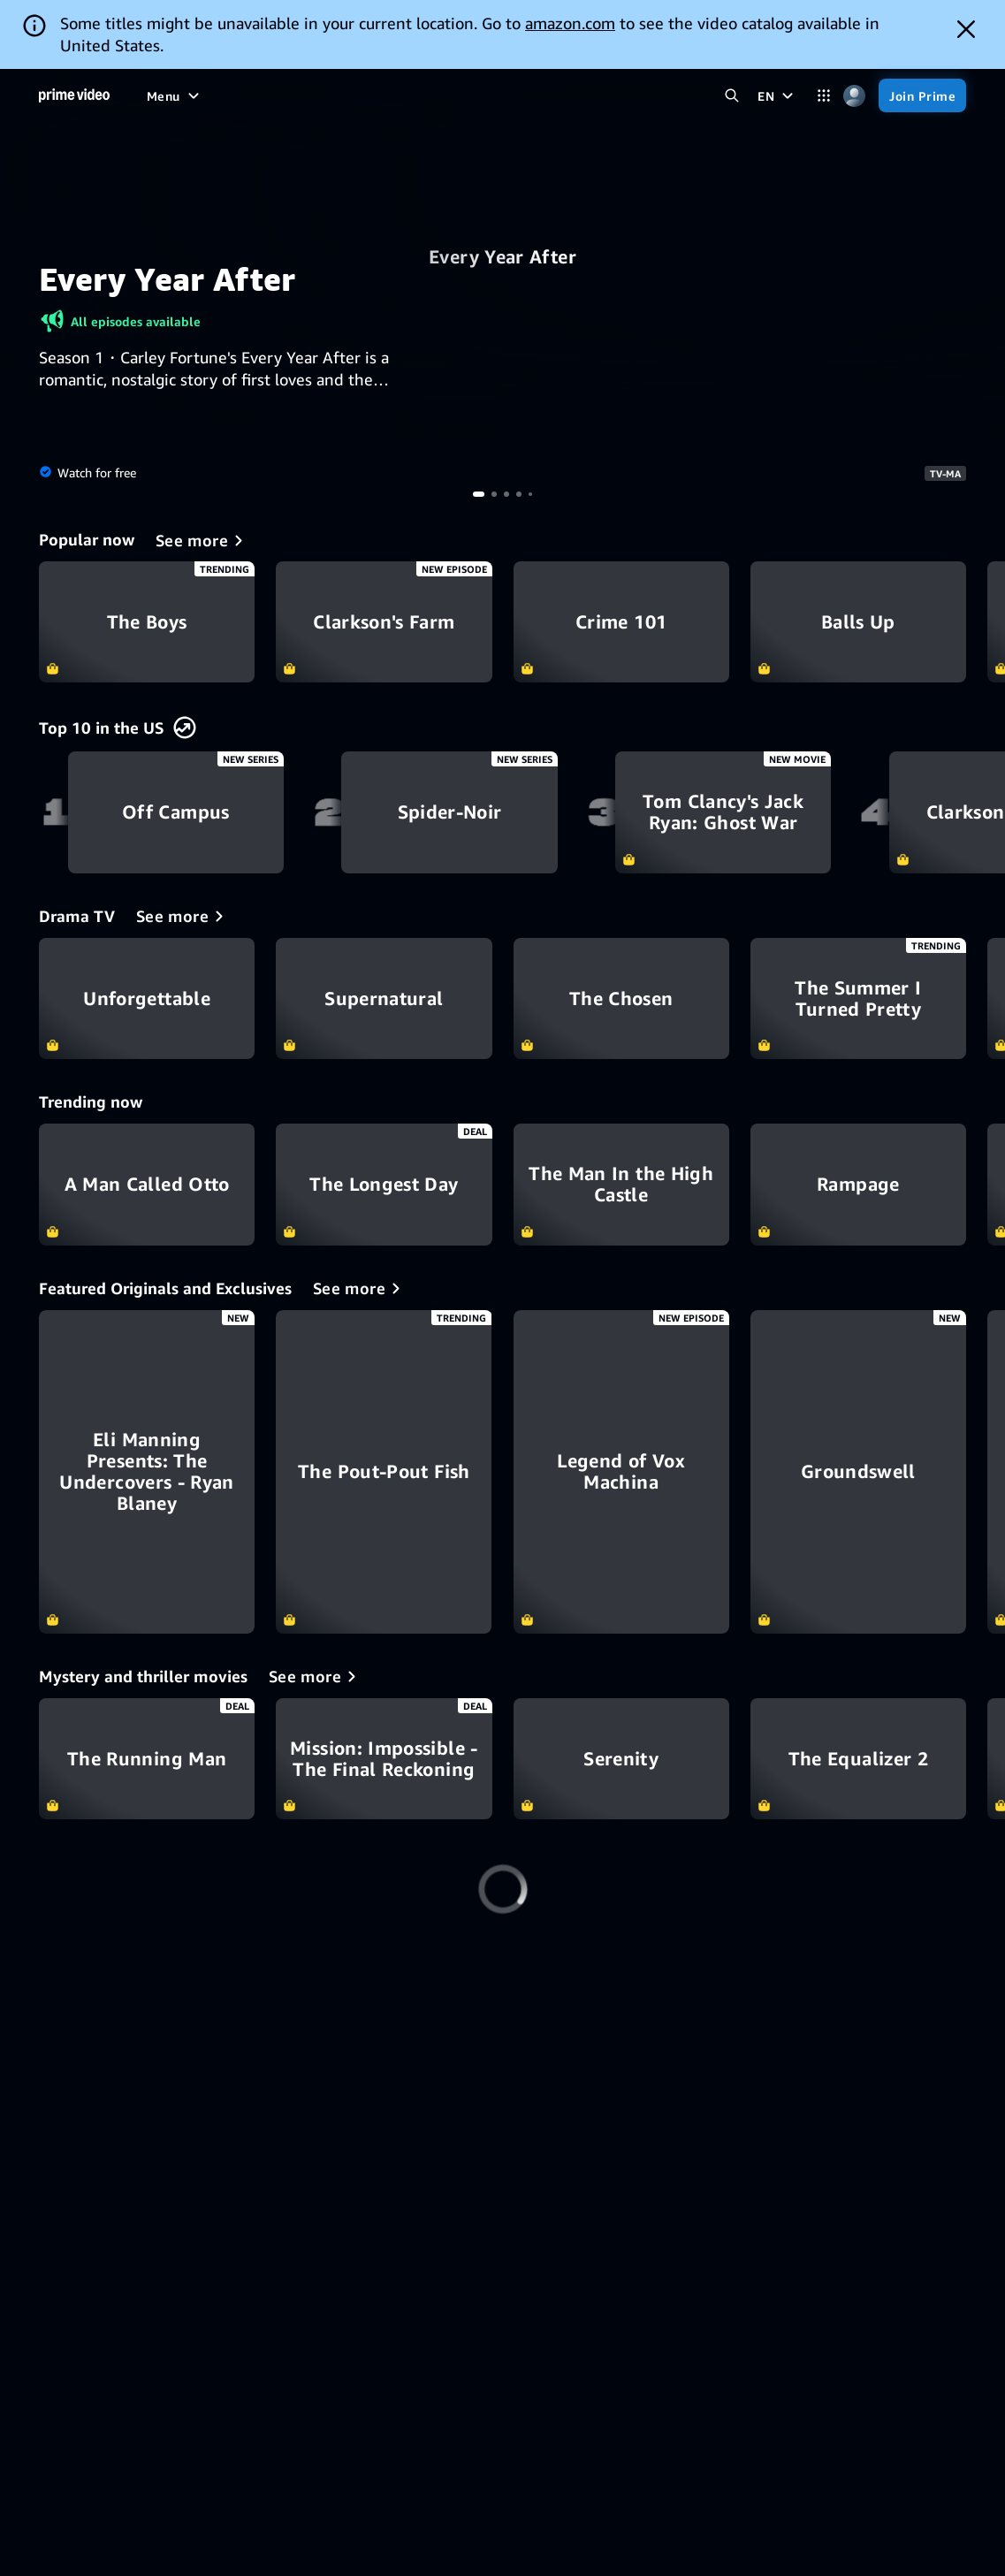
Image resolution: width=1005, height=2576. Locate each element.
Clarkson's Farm (383, 621)
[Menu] (175, 95)
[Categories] (823, 96)
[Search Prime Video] (731, 96)
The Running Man (147, 1758)
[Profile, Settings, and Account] (854, 96)
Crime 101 (621, 621)
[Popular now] (202, 540)
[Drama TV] (183, 915)
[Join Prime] (922, 95)
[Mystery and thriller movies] (315, 1676)
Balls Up (858, 621)
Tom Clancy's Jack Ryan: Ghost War (723, 812)
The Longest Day (383, 1184)
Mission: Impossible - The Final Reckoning (383, 1758)
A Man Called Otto (147, 1184)
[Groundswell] (858, 1472)
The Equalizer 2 (858, 1758)
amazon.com (570, 23)
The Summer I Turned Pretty (858, 998)
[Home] (74, 95)
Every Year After (502, 257)
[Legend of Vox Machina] (621, 1472)
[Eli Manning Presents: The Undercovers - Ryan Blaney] (147, 1472)
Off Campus (176, 812)
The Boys (147, 621)
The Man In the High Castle (621, 1184)
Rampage (858, 1184)
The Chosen (621, 998)
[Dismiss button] (966, 29)
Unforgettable (147, 998)
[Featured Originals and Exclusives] (360, 1288)
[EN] (777, 95)
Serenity (621, 1758)
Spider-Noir (449, 812)
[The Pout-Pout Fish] (383, 1472)
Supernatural (383, 998)
